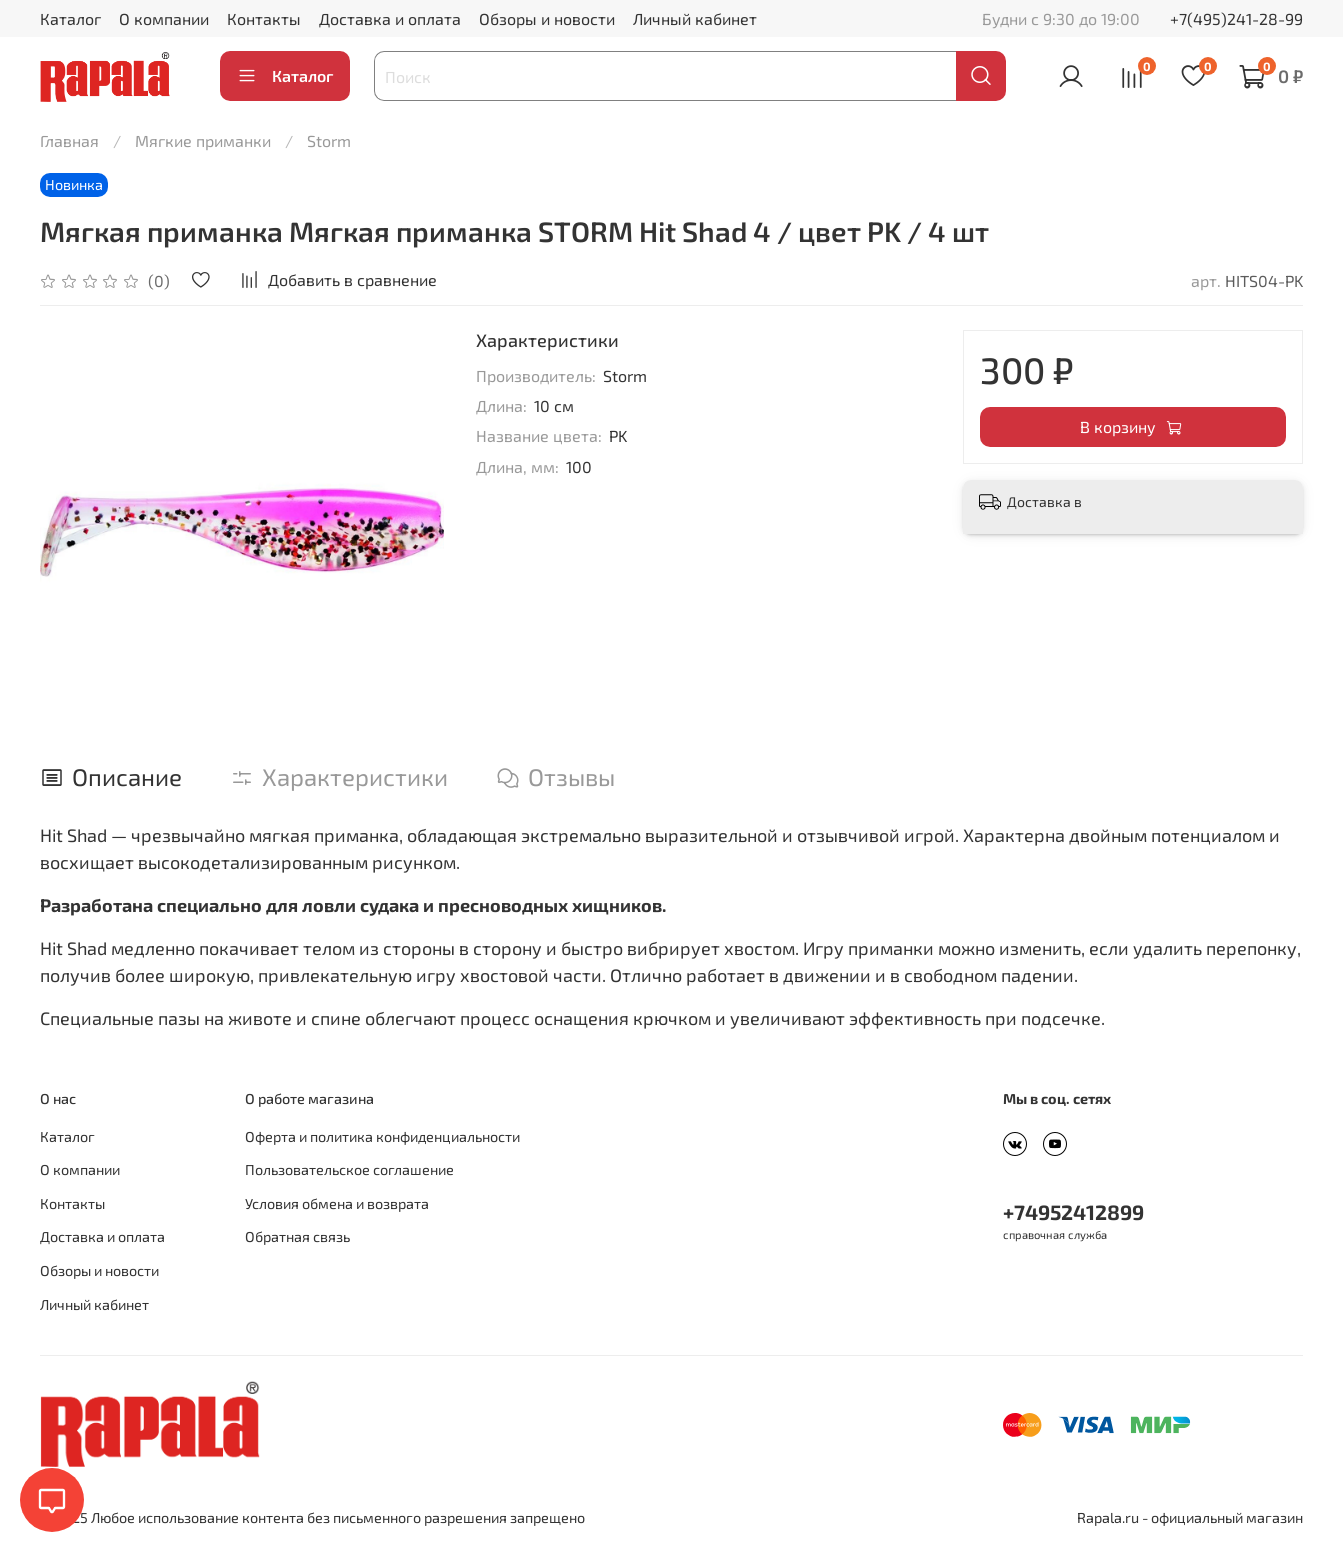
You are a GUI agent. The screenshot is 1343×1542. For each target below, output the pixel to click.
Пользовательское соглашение (349, 1169)
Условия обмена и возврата (337, 1203)
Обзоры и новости (547, 18)
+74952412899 (1073, 1211)
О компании (164, 18)
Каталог (70, 18)
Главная (69, 140)
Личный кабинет (695, 18)
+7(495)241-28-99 (1236, 18)
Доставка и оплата (390, 18)
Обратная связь (297, 1236)
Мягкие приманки (203, 140)
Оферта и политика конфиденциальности (382, 1136)
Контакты (264, 18)
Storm (329, 140)
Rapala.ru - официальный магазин (1190, 1517)
